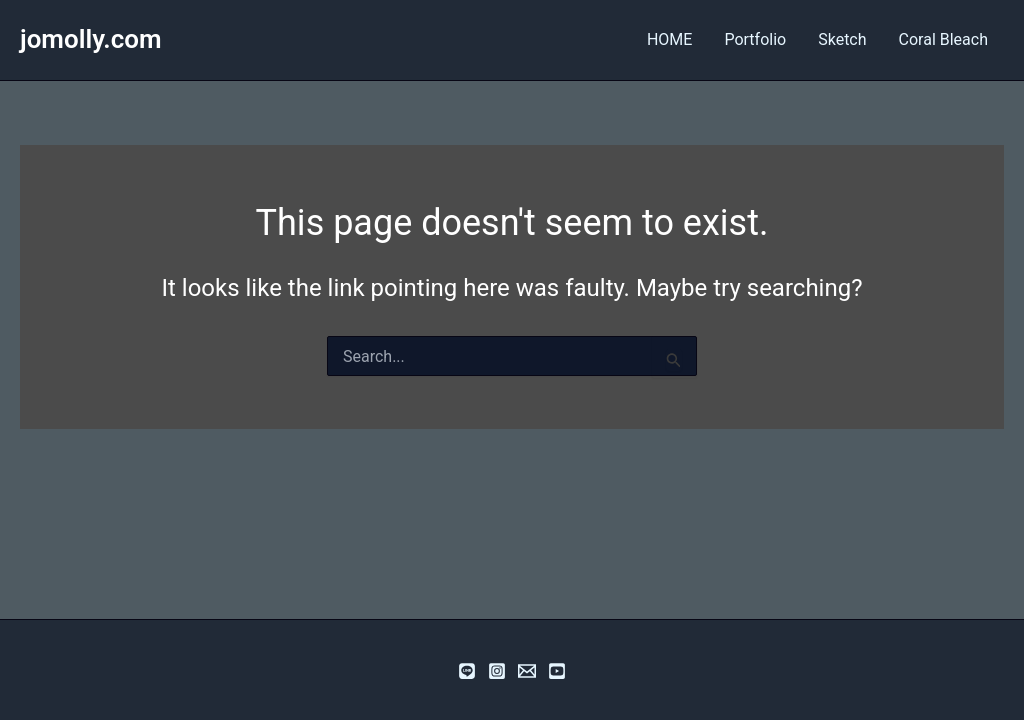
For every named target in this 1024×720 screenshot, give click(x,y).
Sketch (842, 39)
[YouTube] (557, 671)
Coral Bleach (943, 39)
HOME (669, 39)
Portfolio (755, 39)
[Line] (467, 671)
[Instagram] (497, 671)
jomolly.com (91, 39)
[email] (527, 671)
